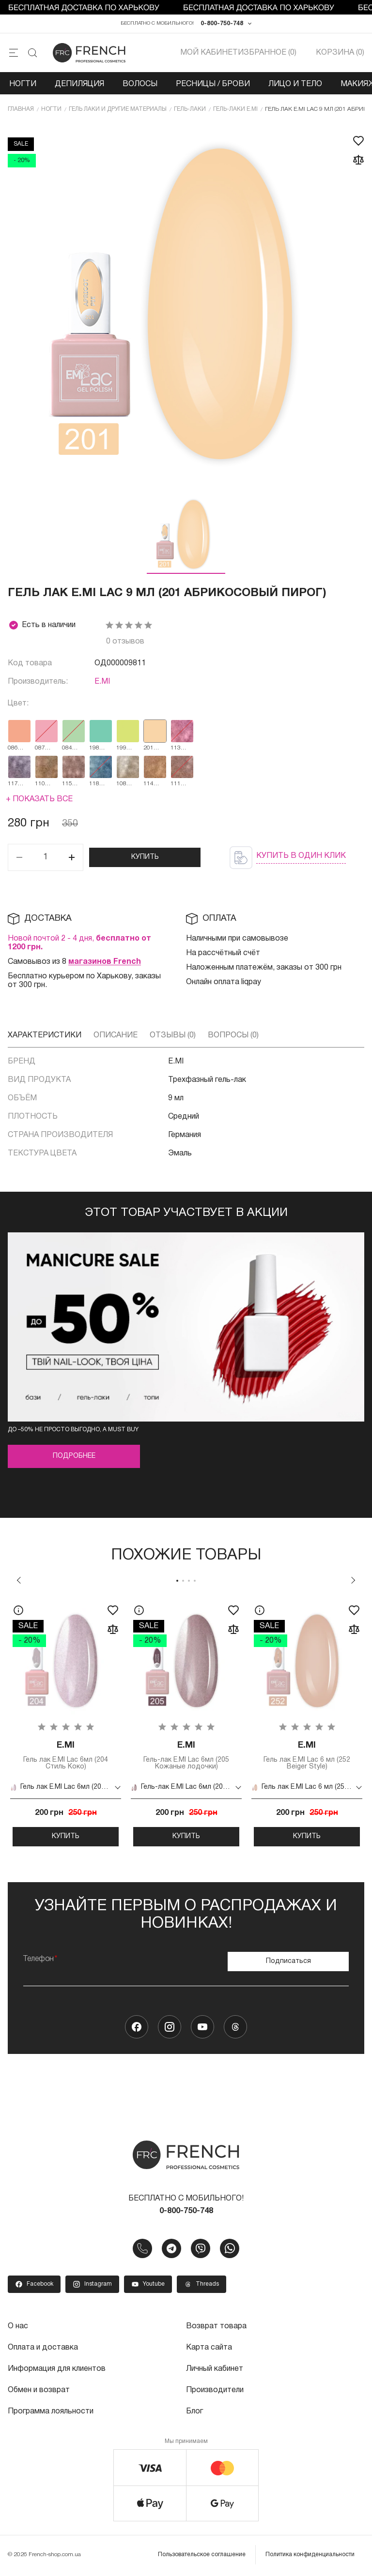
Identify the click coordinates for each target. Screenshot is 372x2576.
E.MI (102, 681)
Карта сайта (209, 2347)
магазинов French (104, 962)
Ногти (22, 84)
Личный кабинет (214, 2369)
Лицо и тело (295, 84)
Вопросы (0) (233, 1035)
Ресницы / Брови (213, 84)
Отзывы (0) (173, 1035)
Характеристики (44, 1035)
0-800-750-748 (222, 23)
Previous (19, 1580)
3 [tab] (189, 1581)
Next (353, 1580)
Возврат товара (216, 2326)
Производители (215, 2390)
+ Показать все (39, 799)
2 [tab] (183, 1581)
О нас (18, 2326)
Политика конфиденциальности (310, 2554)
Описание (115, 1035)
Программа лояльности (50, 2411)
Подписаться (288, 1961)
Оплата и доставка (43, 2347)
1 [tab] (177, 1581)
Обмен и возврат (39, 2390)
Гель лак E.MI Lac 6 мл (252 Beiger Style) (307, 1755)
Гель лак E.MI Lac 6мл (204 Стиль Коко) (66, 1755)
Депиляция (79, 84)
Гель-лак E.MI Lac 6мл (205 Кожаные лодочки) (186, 1755)
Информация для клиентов (57, 2369)
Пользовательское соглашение (202, 2554)
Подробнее (74, 1456)
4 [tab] (195, 1581)
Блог (194, 2411)
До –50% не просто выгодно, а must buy (73, 1430)
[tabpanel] (65, 1721)
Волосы (140, 84)
